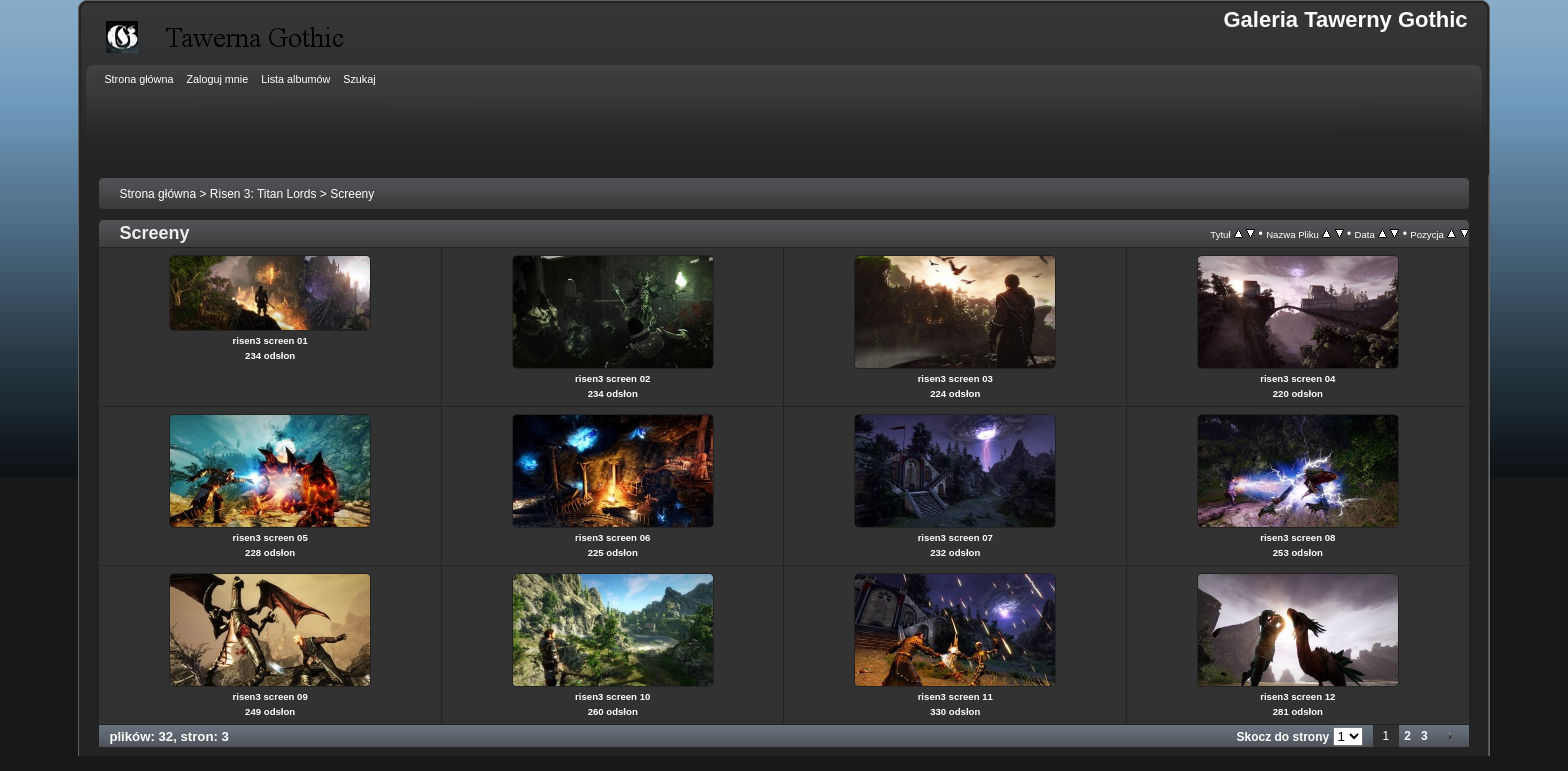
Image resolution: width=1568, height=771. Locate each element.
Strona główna (157, 194)
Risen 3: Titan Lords (263, 194)
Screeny (352, 194)
